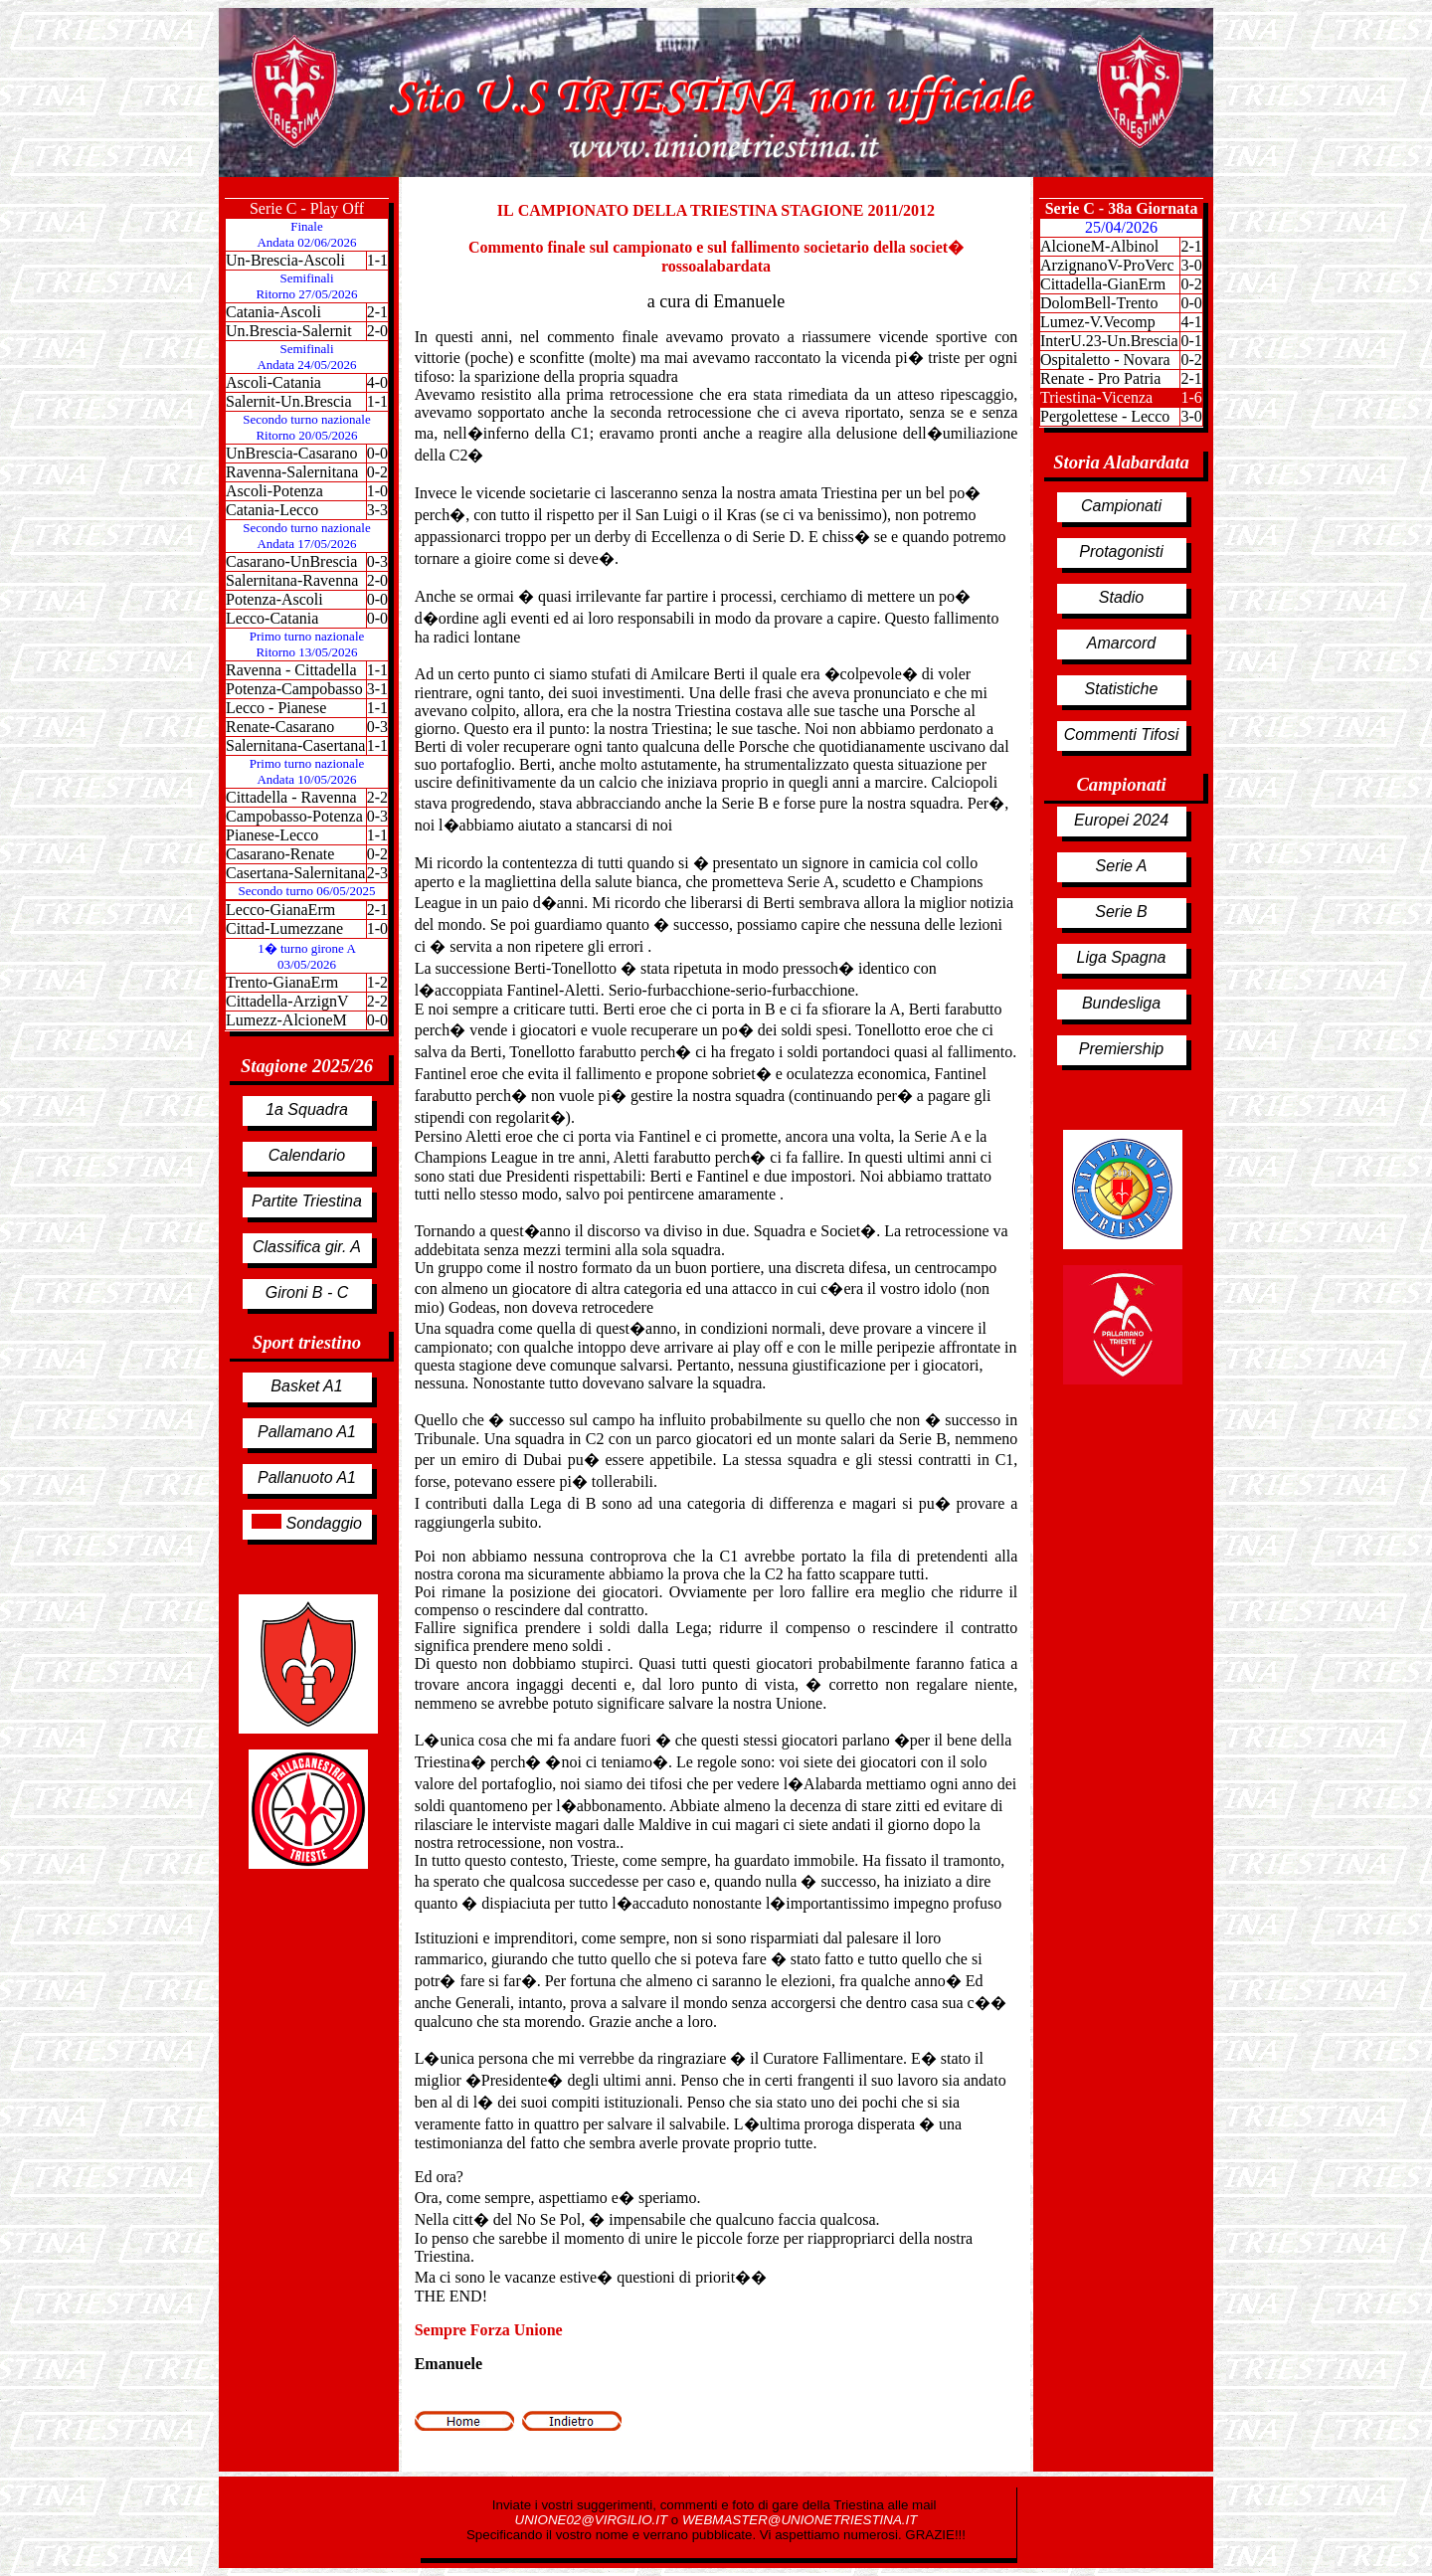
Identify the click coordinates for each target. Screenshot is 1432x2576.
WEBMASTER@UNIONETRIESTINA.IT (799, 2519)
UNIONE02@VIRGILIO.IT (593, 2519)
